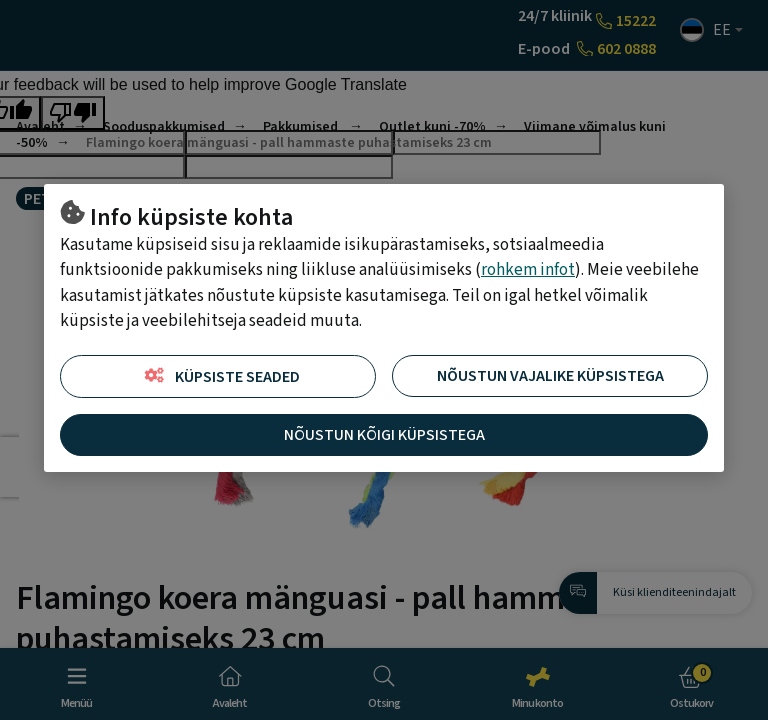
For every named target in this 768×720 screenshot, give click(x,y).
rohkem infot (528, 270)
